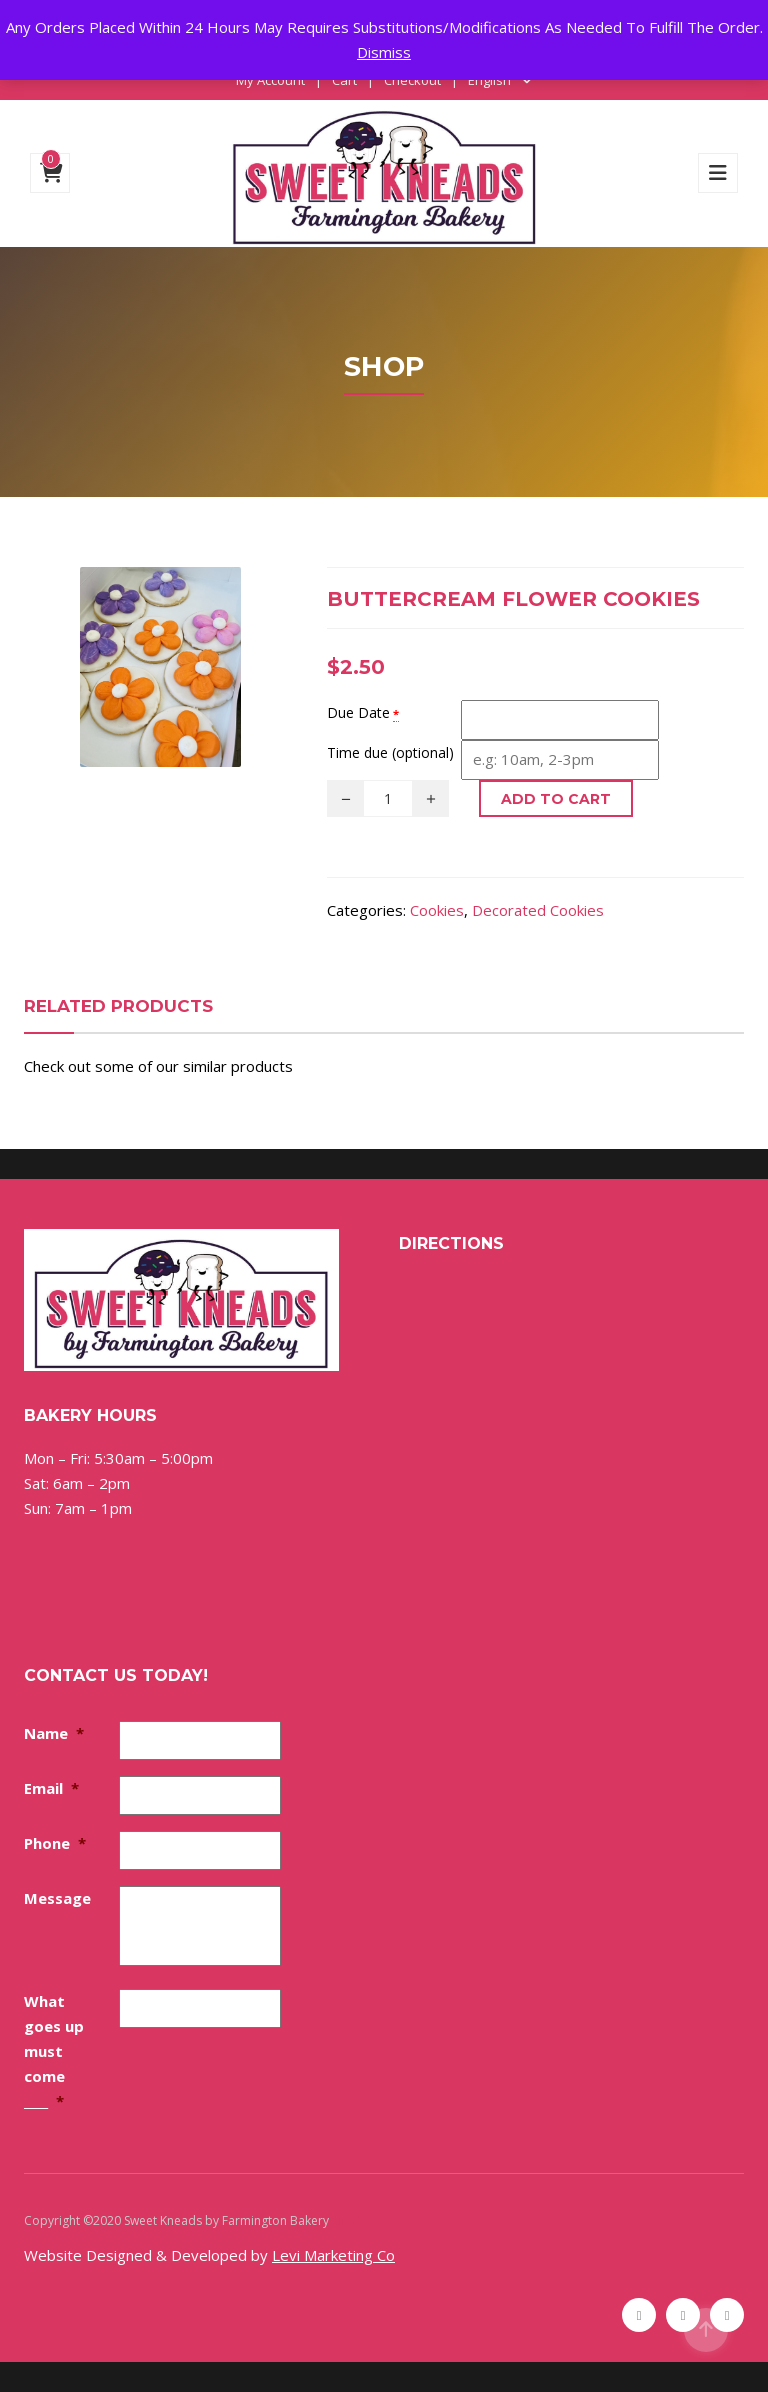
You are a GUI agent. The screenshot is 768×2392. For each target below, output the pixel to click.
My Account (270, 80)
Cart (344, 80)
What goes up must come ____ (54, 2051)
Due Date (358, 712)
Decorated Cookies (538, 910)
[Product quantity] (388, 798)
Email (51, 1788)
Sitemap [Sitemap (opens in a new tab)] (355, 2220)
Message (57, 1898)
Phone (55, 1843)
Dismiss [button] (384, 52)
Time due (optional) (390, 752)
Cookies (437, 910)
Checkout (412, 80)
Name (54, 1733)
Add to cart (556, 799)
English (489, 80)
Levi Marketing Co (333, 2255)
